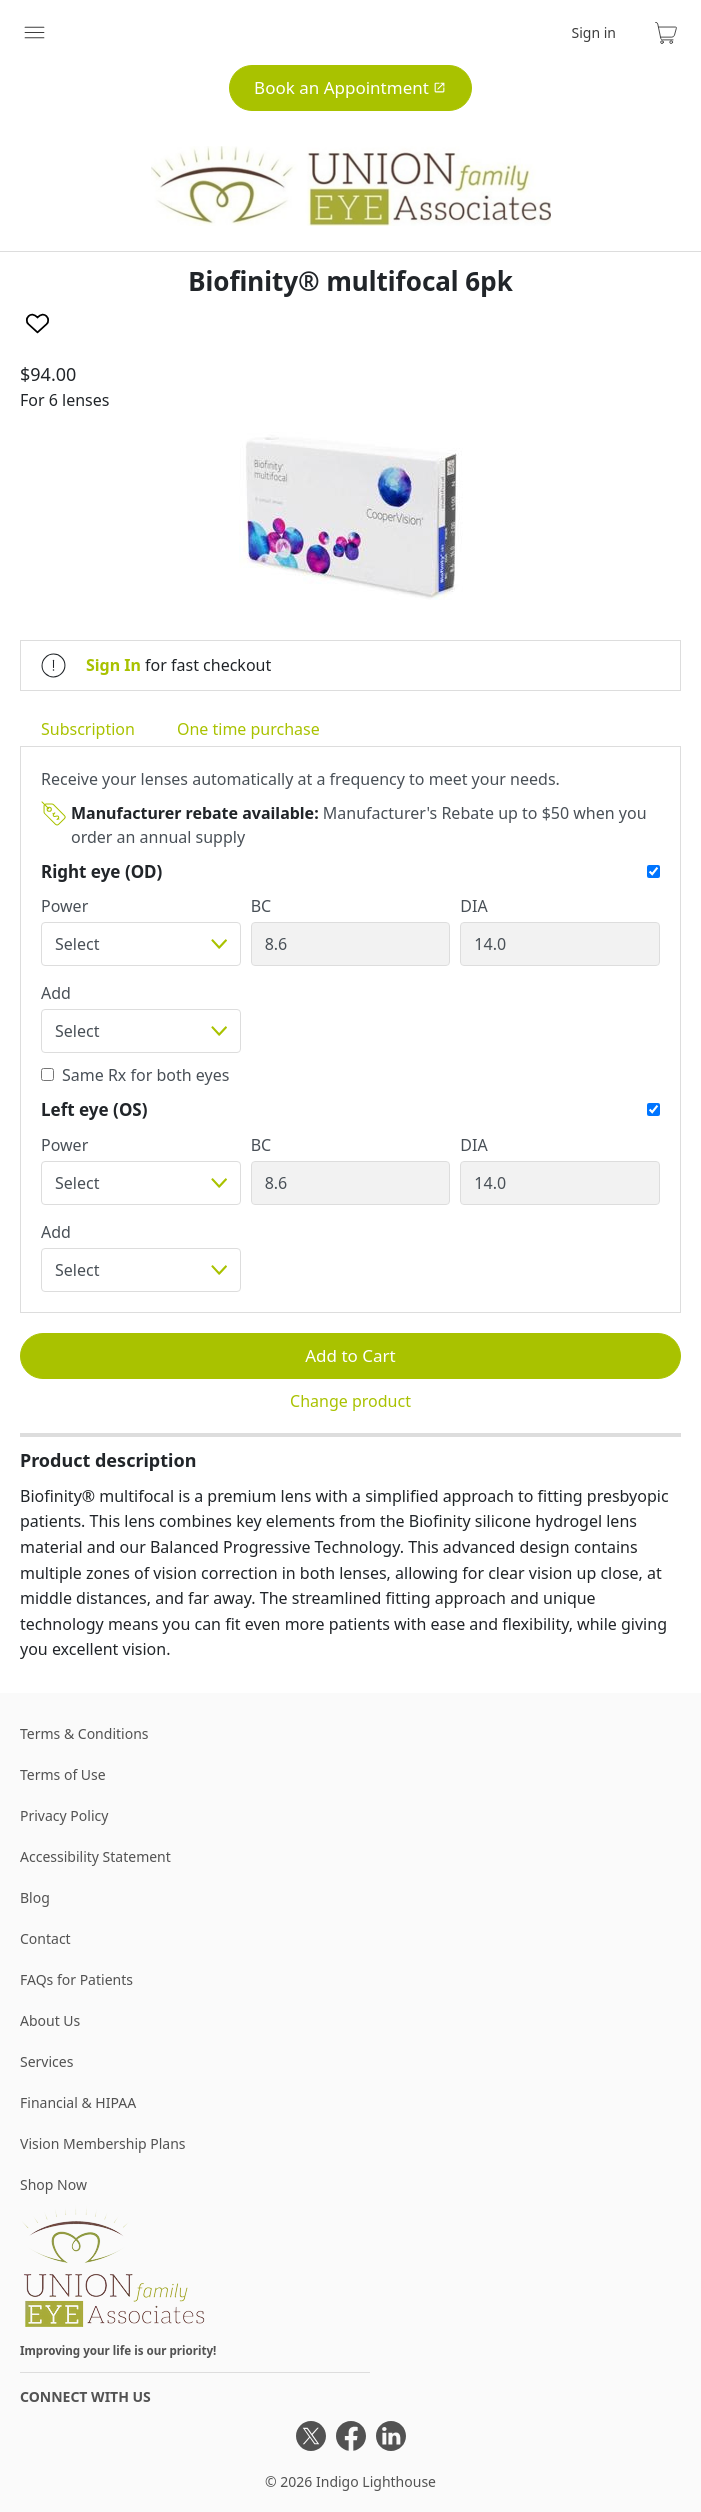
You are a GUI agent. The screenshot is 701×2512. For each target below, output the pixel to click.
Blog (35, 1897)
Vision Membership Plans (103, 2143)
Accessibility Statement (95, 1856)
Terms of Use (63, 1774)
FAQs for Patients (76, 1979)
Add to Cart (350, 1355)
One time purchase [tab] (248, 729)
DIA (473, 906)
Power (64, 906)
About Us (50, 2020)
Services (46, 2061)
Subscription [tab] (88, 729)
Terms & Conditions (84, 1733)
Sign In (113, 665)
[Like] (37, 323)
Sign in (594, 32)
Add (56, 993)
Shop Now (53, 2184)
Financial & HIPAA (78, 2102)
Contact (45, 1938)
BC (261, 906)
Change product (350, 1401)
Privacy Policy (64, 1815)
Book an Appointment (350, 87)
